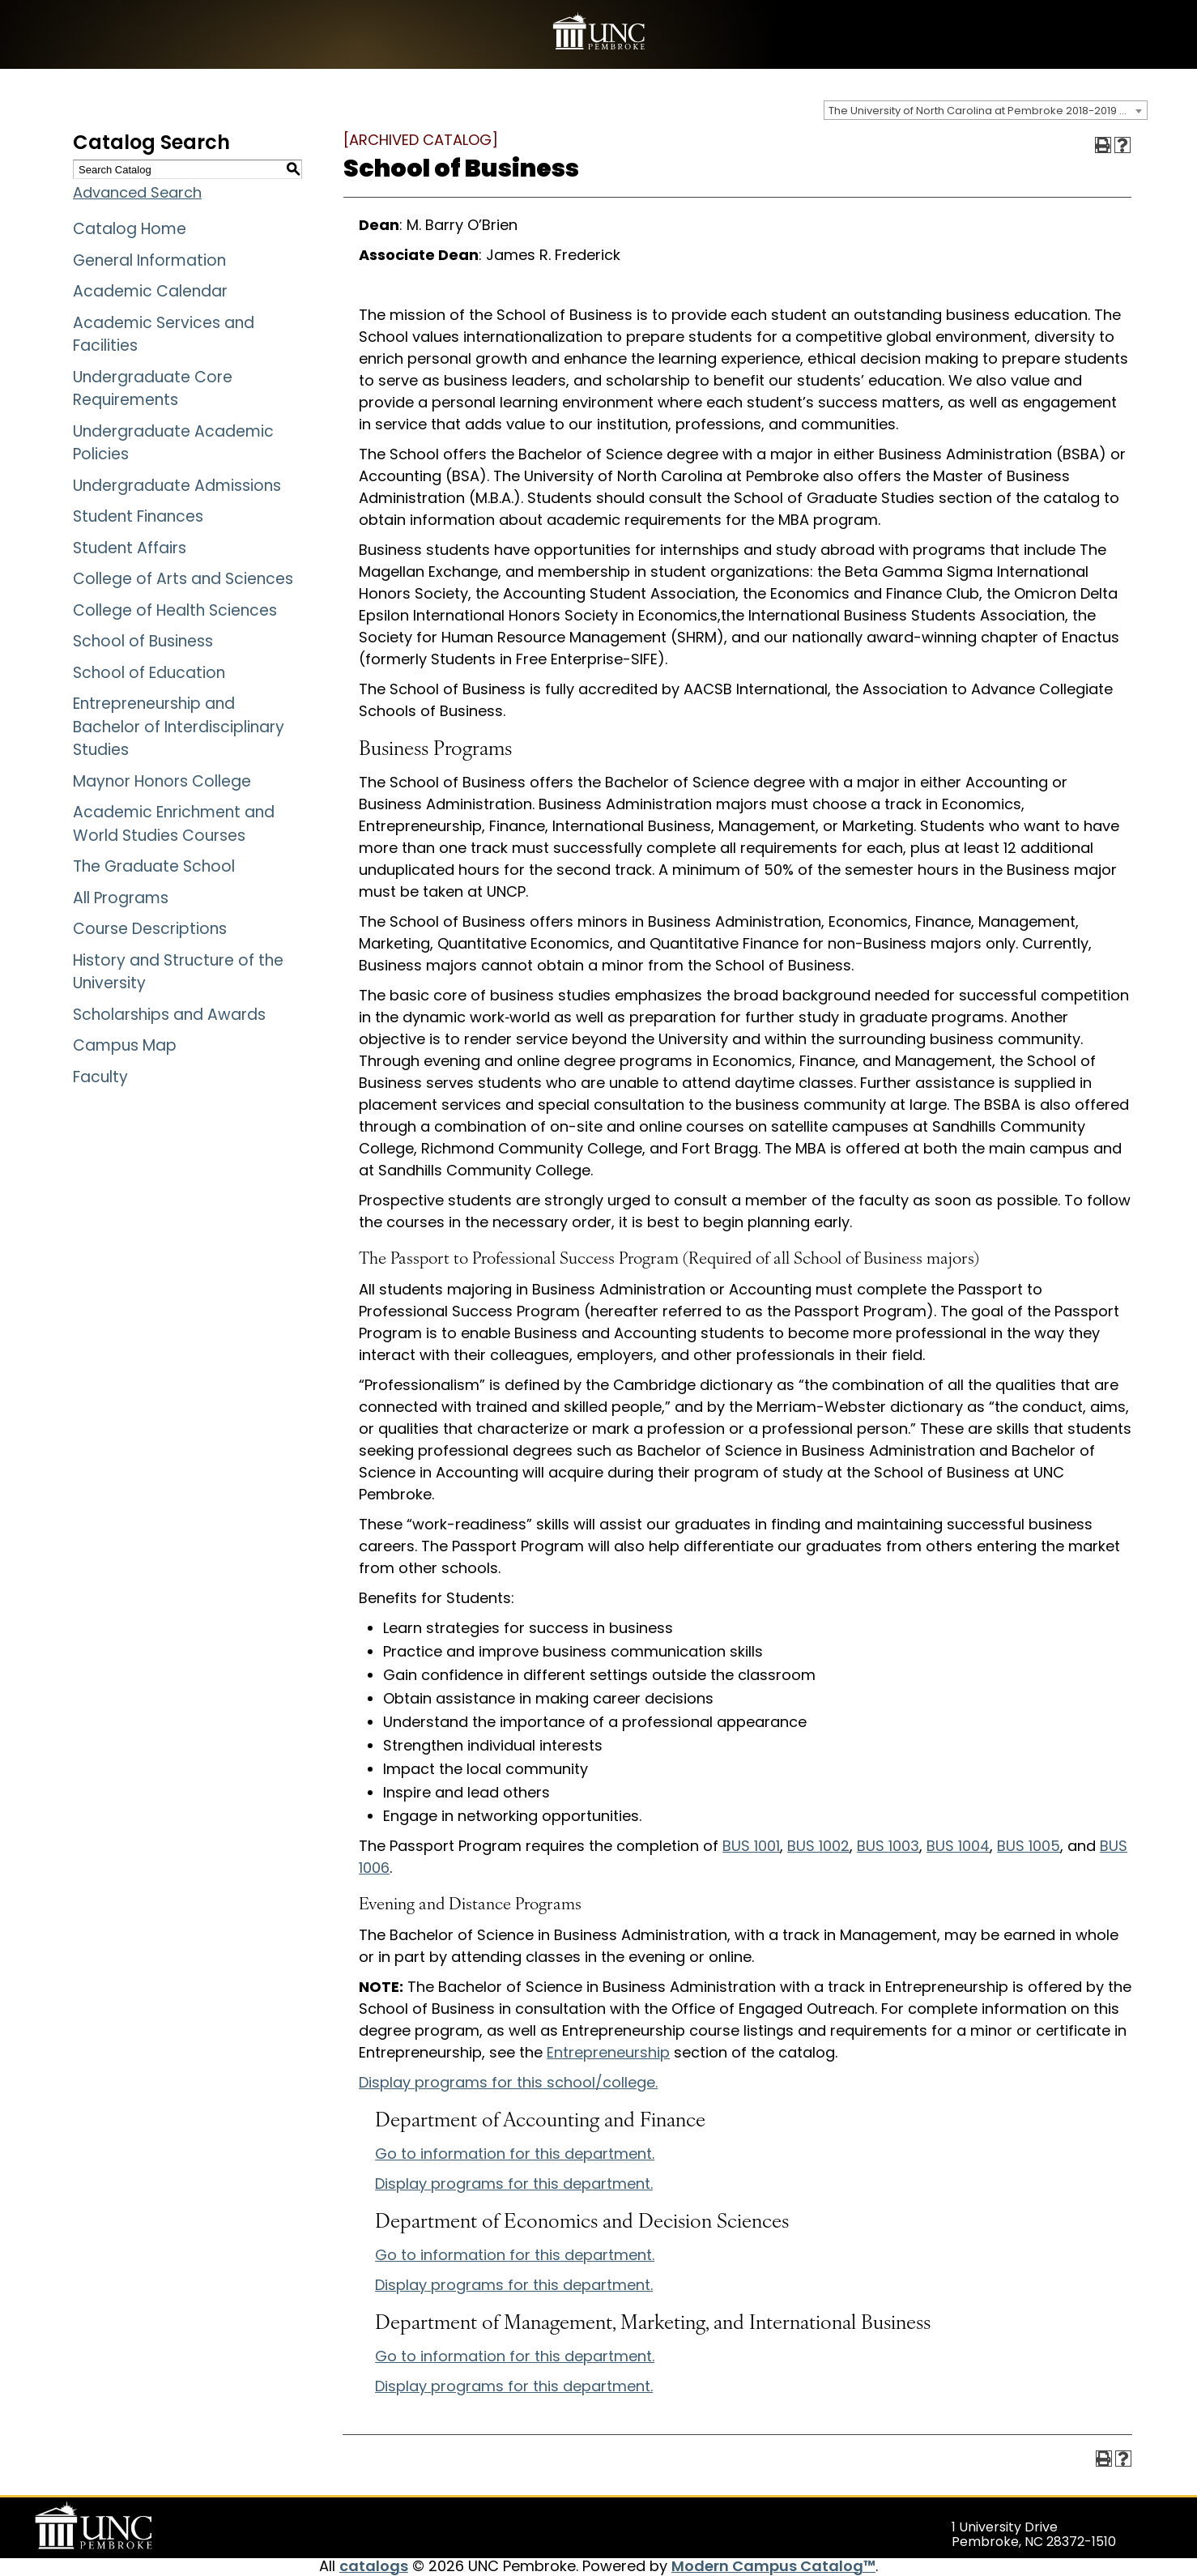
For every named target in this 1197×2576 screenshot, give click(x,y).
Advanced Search (137, 192)
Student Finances (138, 516)
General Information (149, 260)
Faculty (100, 1077)
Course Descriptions (150, 929)
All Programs (120, 898)
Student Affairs (129, 548)
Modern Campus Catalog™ (773, 2566)
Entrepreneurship (608, 2052)
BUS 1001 (751, 1846)
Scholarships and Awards (169, 1015)
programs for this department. (514, 2183)
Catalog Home (129, 229)
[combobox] (986, 110)
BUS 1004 (958, 1846)
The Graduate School (154, 866)
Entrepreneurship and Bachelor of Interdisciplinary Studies (178, 727)
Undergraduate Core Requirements (152, 389)
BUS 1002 (818, 1846)
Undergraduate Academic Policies (173, 443)
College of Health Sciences (175, 610)
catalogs (373, 2566)
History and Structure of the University (178, 972)
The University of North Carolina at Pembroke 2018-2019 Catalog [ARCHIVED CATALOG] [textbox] (988, 110)
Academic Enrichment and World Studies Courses (174, 824)
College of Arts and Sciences (183, 579)
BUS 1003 (888, 1846)
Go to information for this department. (514, 2153)
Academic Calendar (150, 291)
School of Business (143, 641)
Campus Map (125, 1045)
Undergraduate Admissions (177, 486)
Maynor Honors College (162, 781)
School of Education (149, 673)
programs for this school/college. (508, 2082)
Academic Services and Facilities (163, 334)
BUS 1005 (1028, 1846)
